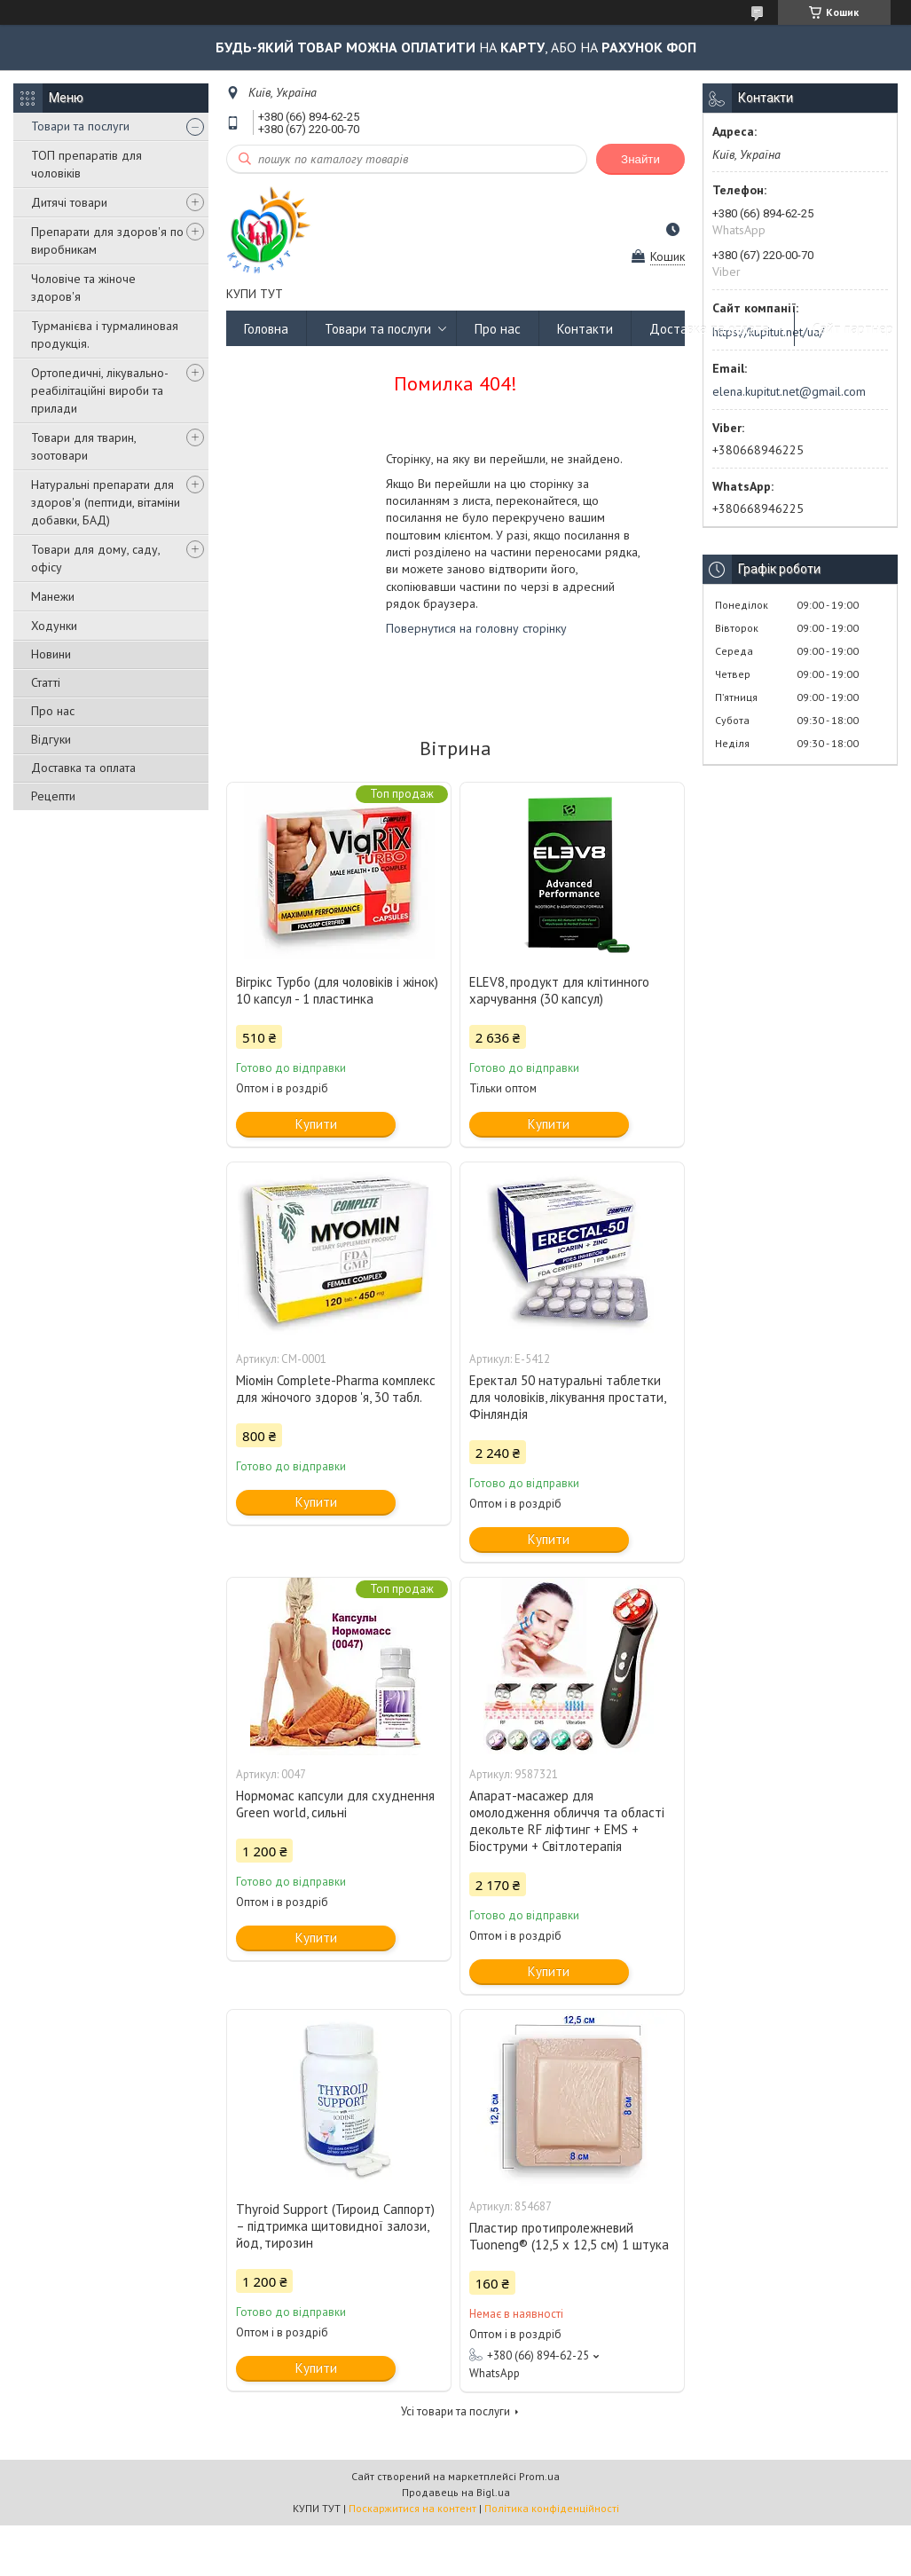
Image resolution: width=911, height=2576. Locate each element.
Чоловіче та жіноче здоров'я (83, 287)
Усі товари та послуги (455, 2411)
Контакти (585, 328)
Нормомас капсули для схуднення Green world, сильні (335, 1804)
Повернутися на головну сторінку (476, 628)
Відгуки (51, 739)
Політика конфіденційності (551, 2508)
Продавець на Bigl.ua (456, 2492)
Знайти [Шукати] (640, 159)
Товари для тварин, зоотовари (83, 446)
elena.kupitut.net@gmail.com (789, 391)
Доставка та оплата (83, 768)
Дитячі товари (69, 202)
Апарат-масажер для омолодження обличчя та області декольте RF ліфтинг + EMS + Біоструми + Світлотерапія (566, 1821)
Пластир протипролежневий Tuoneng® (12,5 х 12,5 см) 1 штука (569, 2236)
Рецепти (53, 796)
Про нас (53, 711)
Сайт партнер (853, 328)
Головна (266, 328)
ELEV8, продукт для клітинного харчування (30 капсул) (559, 990)
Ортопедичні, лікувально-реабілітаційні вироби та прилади (100, 390)
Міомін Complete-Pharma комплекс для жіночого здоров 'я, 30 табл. (336, 1389)
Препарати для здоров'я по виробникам (107, 240)
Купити (316, 1123)
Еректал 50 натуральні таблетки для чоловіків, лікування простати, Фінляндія (567, 1397)
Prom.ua (539, 2476)
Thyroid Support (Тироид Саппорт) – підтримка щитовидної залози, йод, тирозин (335, 2226)
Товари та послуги (80, 126)
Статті (45, 682)
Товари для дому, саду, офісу (95, 558)
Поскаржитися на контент (412, 2508)
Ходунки (54, 626)
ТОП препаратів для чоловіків (86, 164)
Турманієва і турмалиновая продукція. (104, 334)
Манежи (53, 596)
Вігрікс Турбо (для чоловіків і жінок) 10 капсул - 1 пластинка (337, 990)
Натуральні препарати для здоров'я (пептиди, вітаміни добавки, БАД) (105, 502)
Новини (51, 654)
